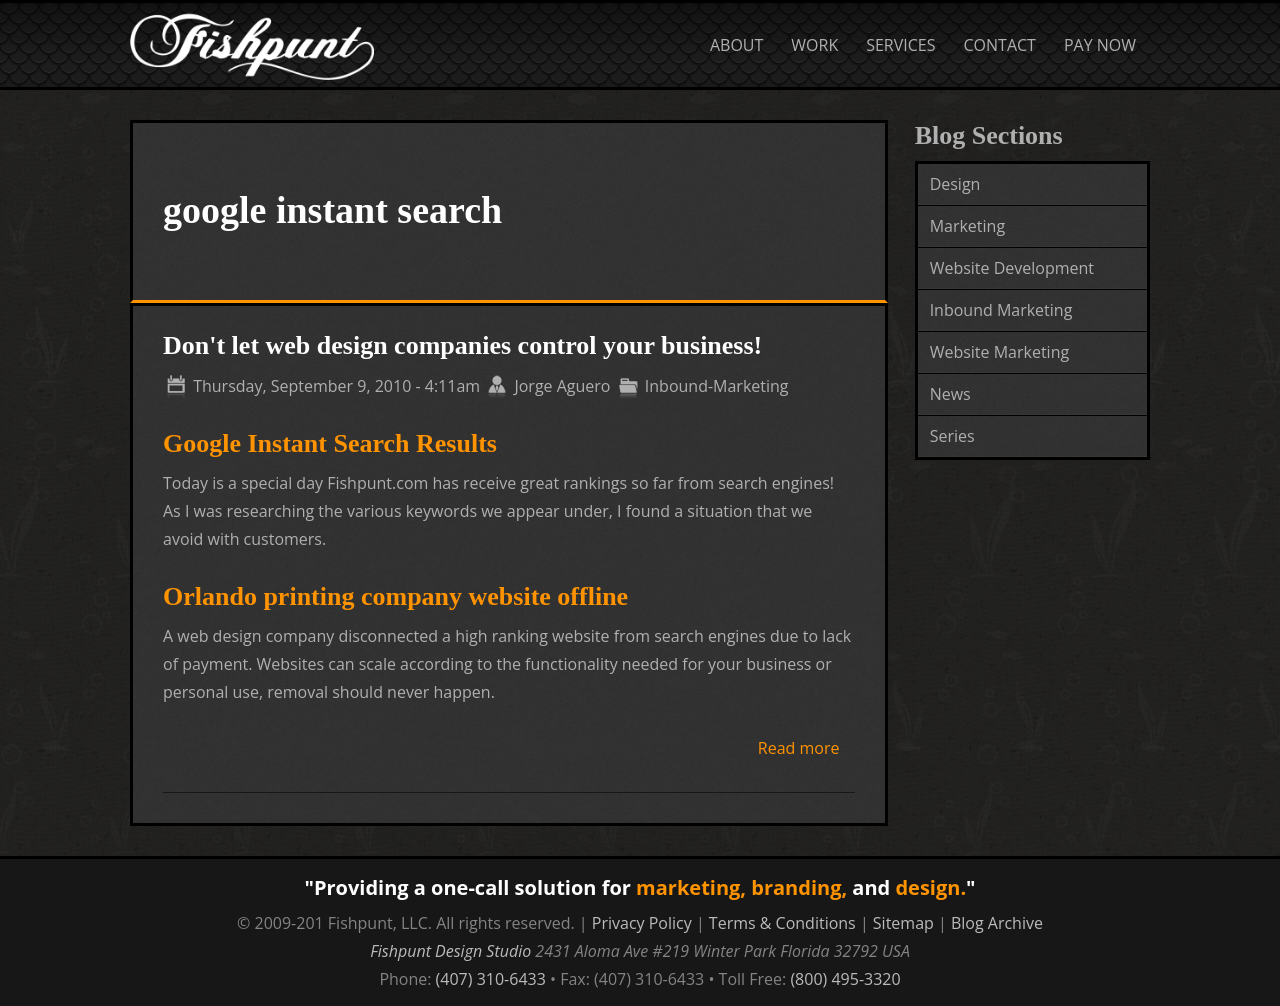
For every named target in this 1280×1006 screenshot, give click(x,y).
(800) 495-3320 (845, 979)
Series (952, 436)
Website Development (1012, 268)
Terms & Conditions (782, 923)
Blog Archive (997, 923)
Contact (1000, 45)
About (736, 45)
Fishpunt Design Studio (450, 951)
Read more (799, 748)
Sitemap (903, 923)
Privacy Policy (642, 923)
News (950, 394)
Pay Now (1100, 45)
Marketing (967, 226)
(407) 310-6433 (491, 979)
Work (814, 45)
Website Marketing (1000, 352)
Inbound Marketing (1001, 310)
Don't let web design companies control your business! (462, 345)
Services (900, 45)
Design (955, 184)
